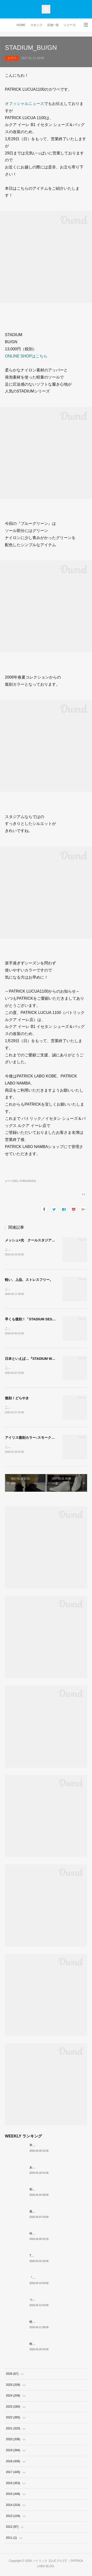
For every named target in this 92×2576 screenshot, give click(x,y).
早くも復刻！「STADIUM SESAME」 (34, 1320)
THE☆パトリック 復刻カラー (50, 2257)
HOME (21, 25)
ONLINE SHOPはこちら (26, 356)
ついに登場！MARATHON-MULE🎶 (53, 2301)
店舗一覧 (53, 25)
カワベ (11, 58)
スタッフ (36, 25)
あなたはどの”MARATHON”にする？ (53, 2169)
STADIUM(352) (27, 1181)
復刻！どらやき (17, 1400)
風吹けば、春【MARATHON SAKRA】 (54, 2213)
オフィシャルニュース (24, 103)
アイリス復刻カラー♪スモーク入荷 (31, 1439)
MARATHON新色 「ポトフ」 (49, 2235)
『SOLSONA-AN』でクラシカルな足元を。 (58, 2279)
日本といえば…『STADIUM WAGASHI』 (37, 1360)
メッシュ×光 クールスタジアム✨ (32, 1240)
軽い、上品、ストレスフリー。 (29, 1280)
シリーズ (70, 25)
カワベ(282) (11, 1181)
